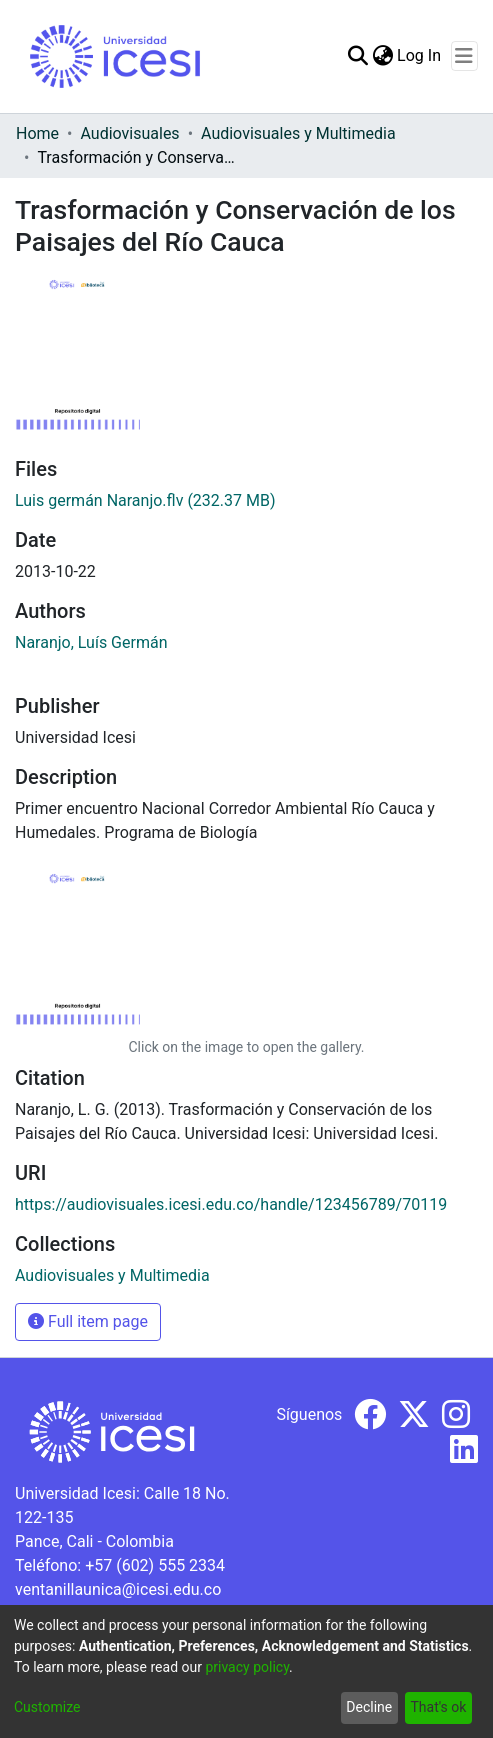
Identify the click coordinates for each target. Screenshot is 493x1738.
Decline (369, 1707)
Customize (47, 1707)
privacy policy (247, 1667)
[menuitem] (382, 56)
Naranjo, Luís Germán (91, 642)
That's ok (438, 1707)
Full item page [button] (88, 1321)
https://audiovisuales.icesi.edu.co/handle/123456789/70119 (231, 1204)
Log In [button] (420, 55)
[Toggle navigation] (464, 56)
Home (37, 133)
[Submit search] (357, 56)
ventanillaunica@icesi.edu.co (118, 1589)
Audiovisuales (129, 133)
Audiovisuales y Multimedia (298, 133)
